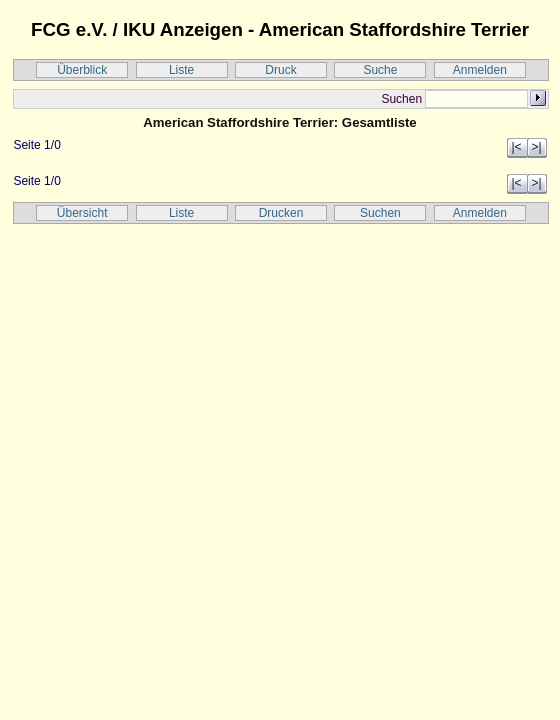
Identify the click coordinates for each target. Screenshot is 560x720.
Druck (280, 70)
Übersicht (82, 213)
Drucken (281, 213)
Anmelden (480, 70)
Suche (380, 70)
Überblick (82, 70)
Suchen (380, 213)
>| (536, 147)
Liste (181, 70)
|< (516, 147)
